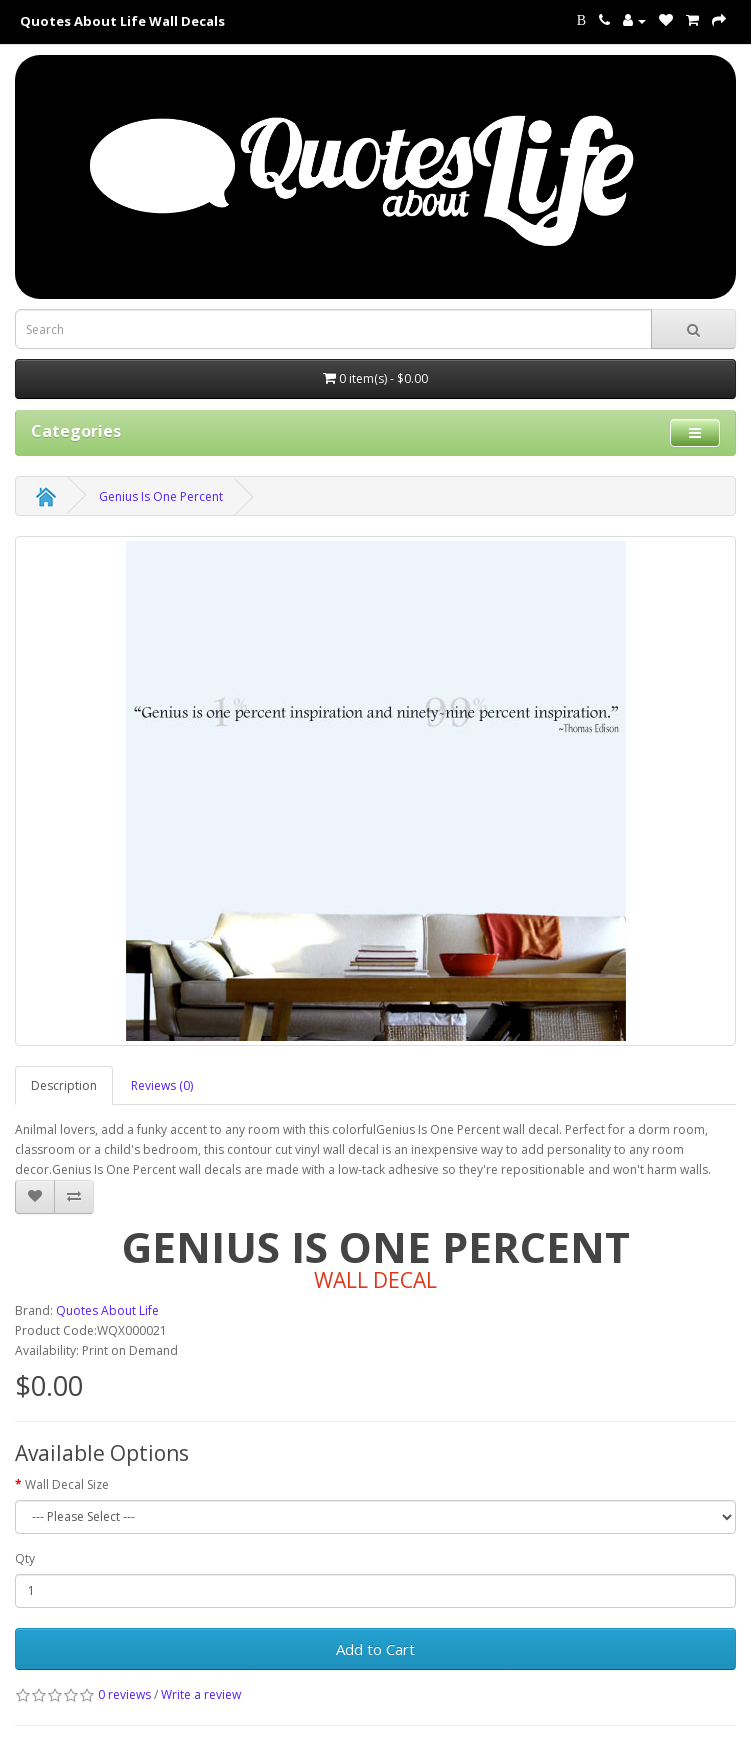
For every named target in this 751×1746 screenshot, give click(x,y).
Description (64, 1085)
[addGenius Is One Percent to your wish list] (35, 1197)
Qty (25, 1558)
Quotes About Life (107, 1310)
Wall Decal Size (67, 1484)
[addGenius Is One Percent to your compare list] (74, 1197)
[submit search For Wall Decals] (693, 329)
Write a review (201, 1694)
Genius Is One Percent (161, 496)
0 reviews (124, 1694)
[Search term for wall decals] (333, 329)
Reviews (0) (162, 1085)
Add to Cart (375, 1649)
